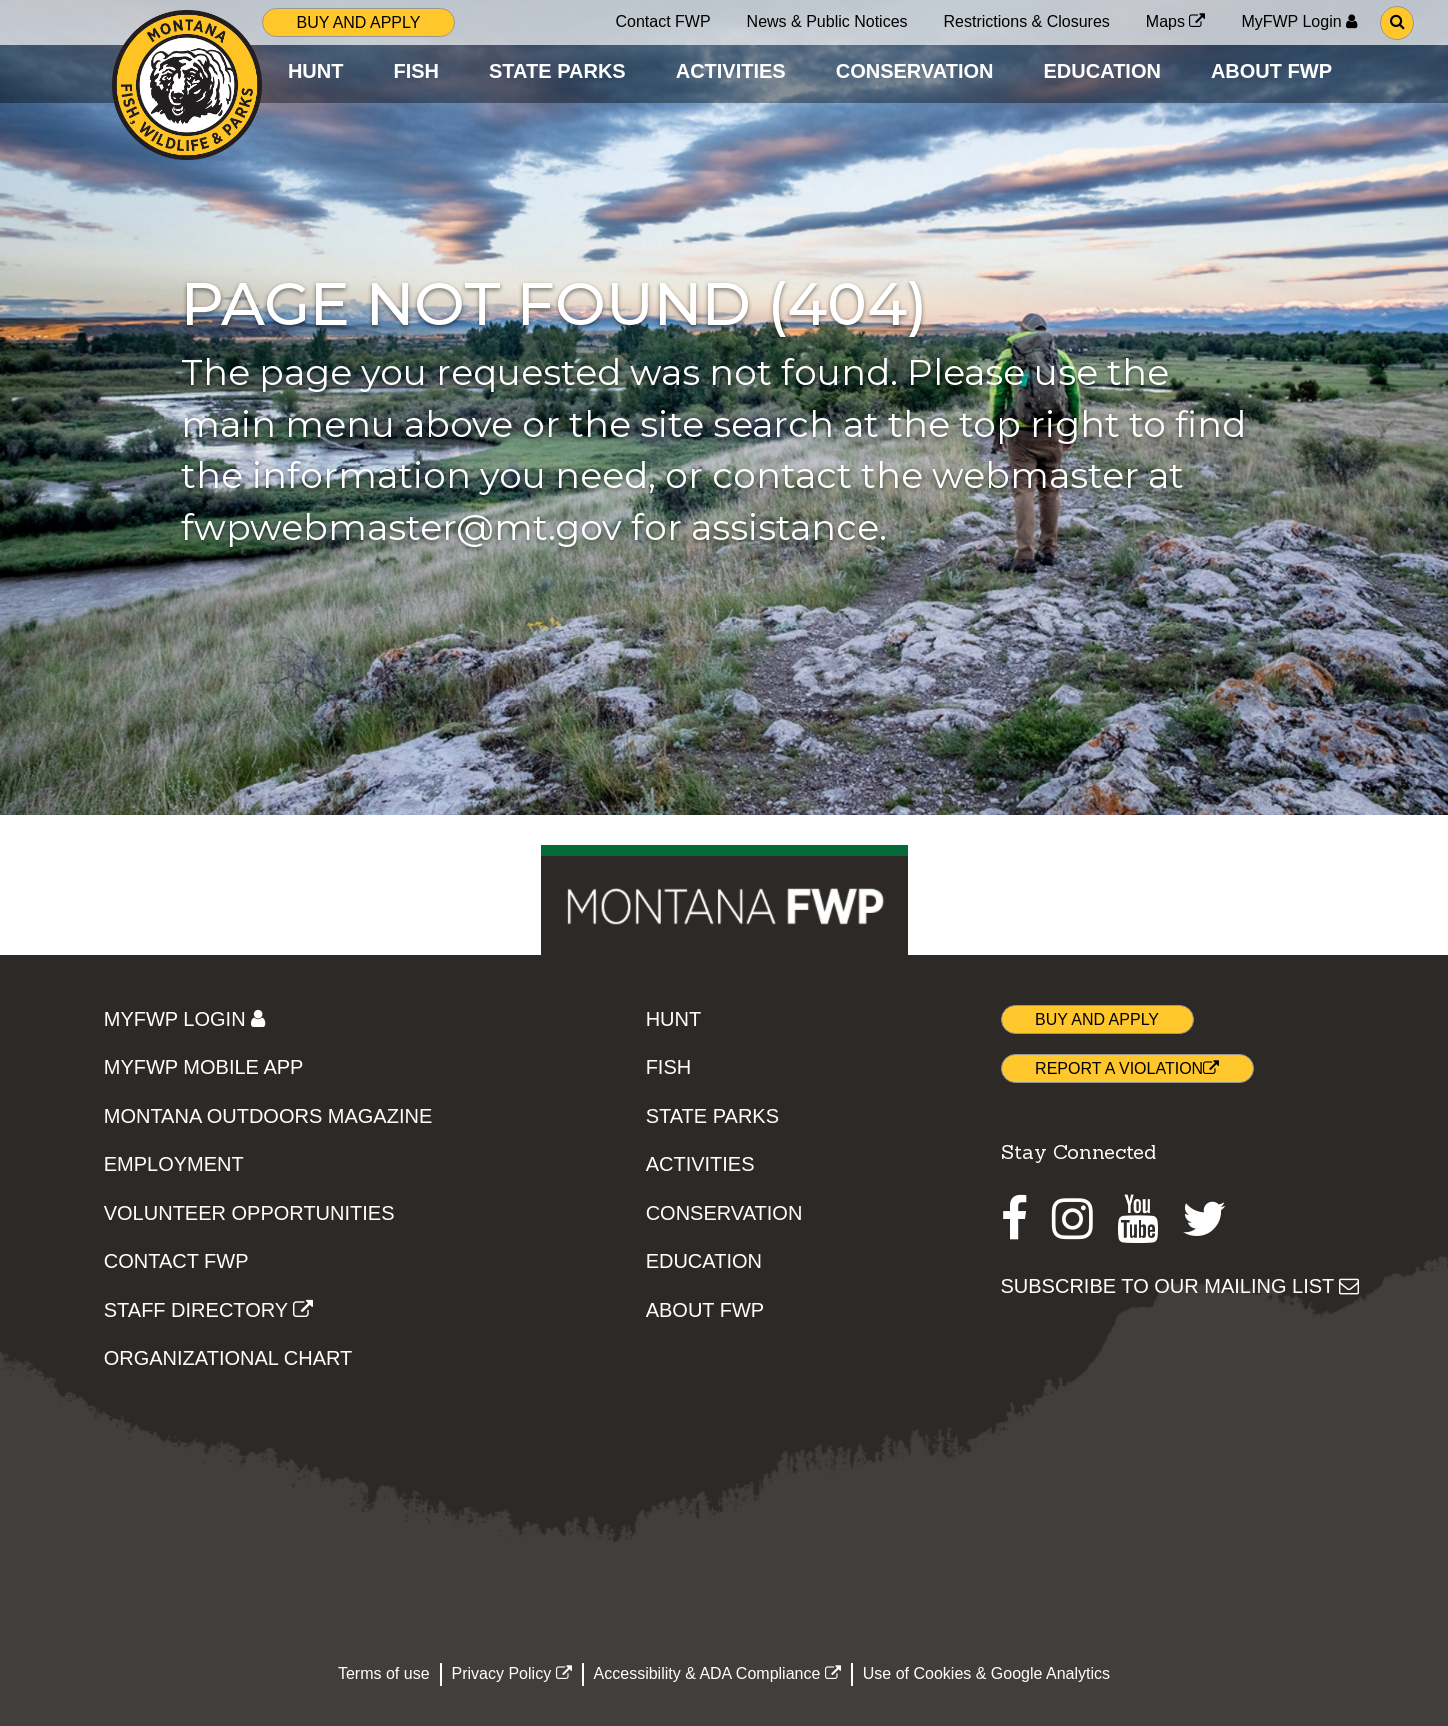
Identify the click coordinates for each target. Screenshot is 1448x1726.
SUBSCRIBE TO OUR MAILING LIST (1180, 1286)
